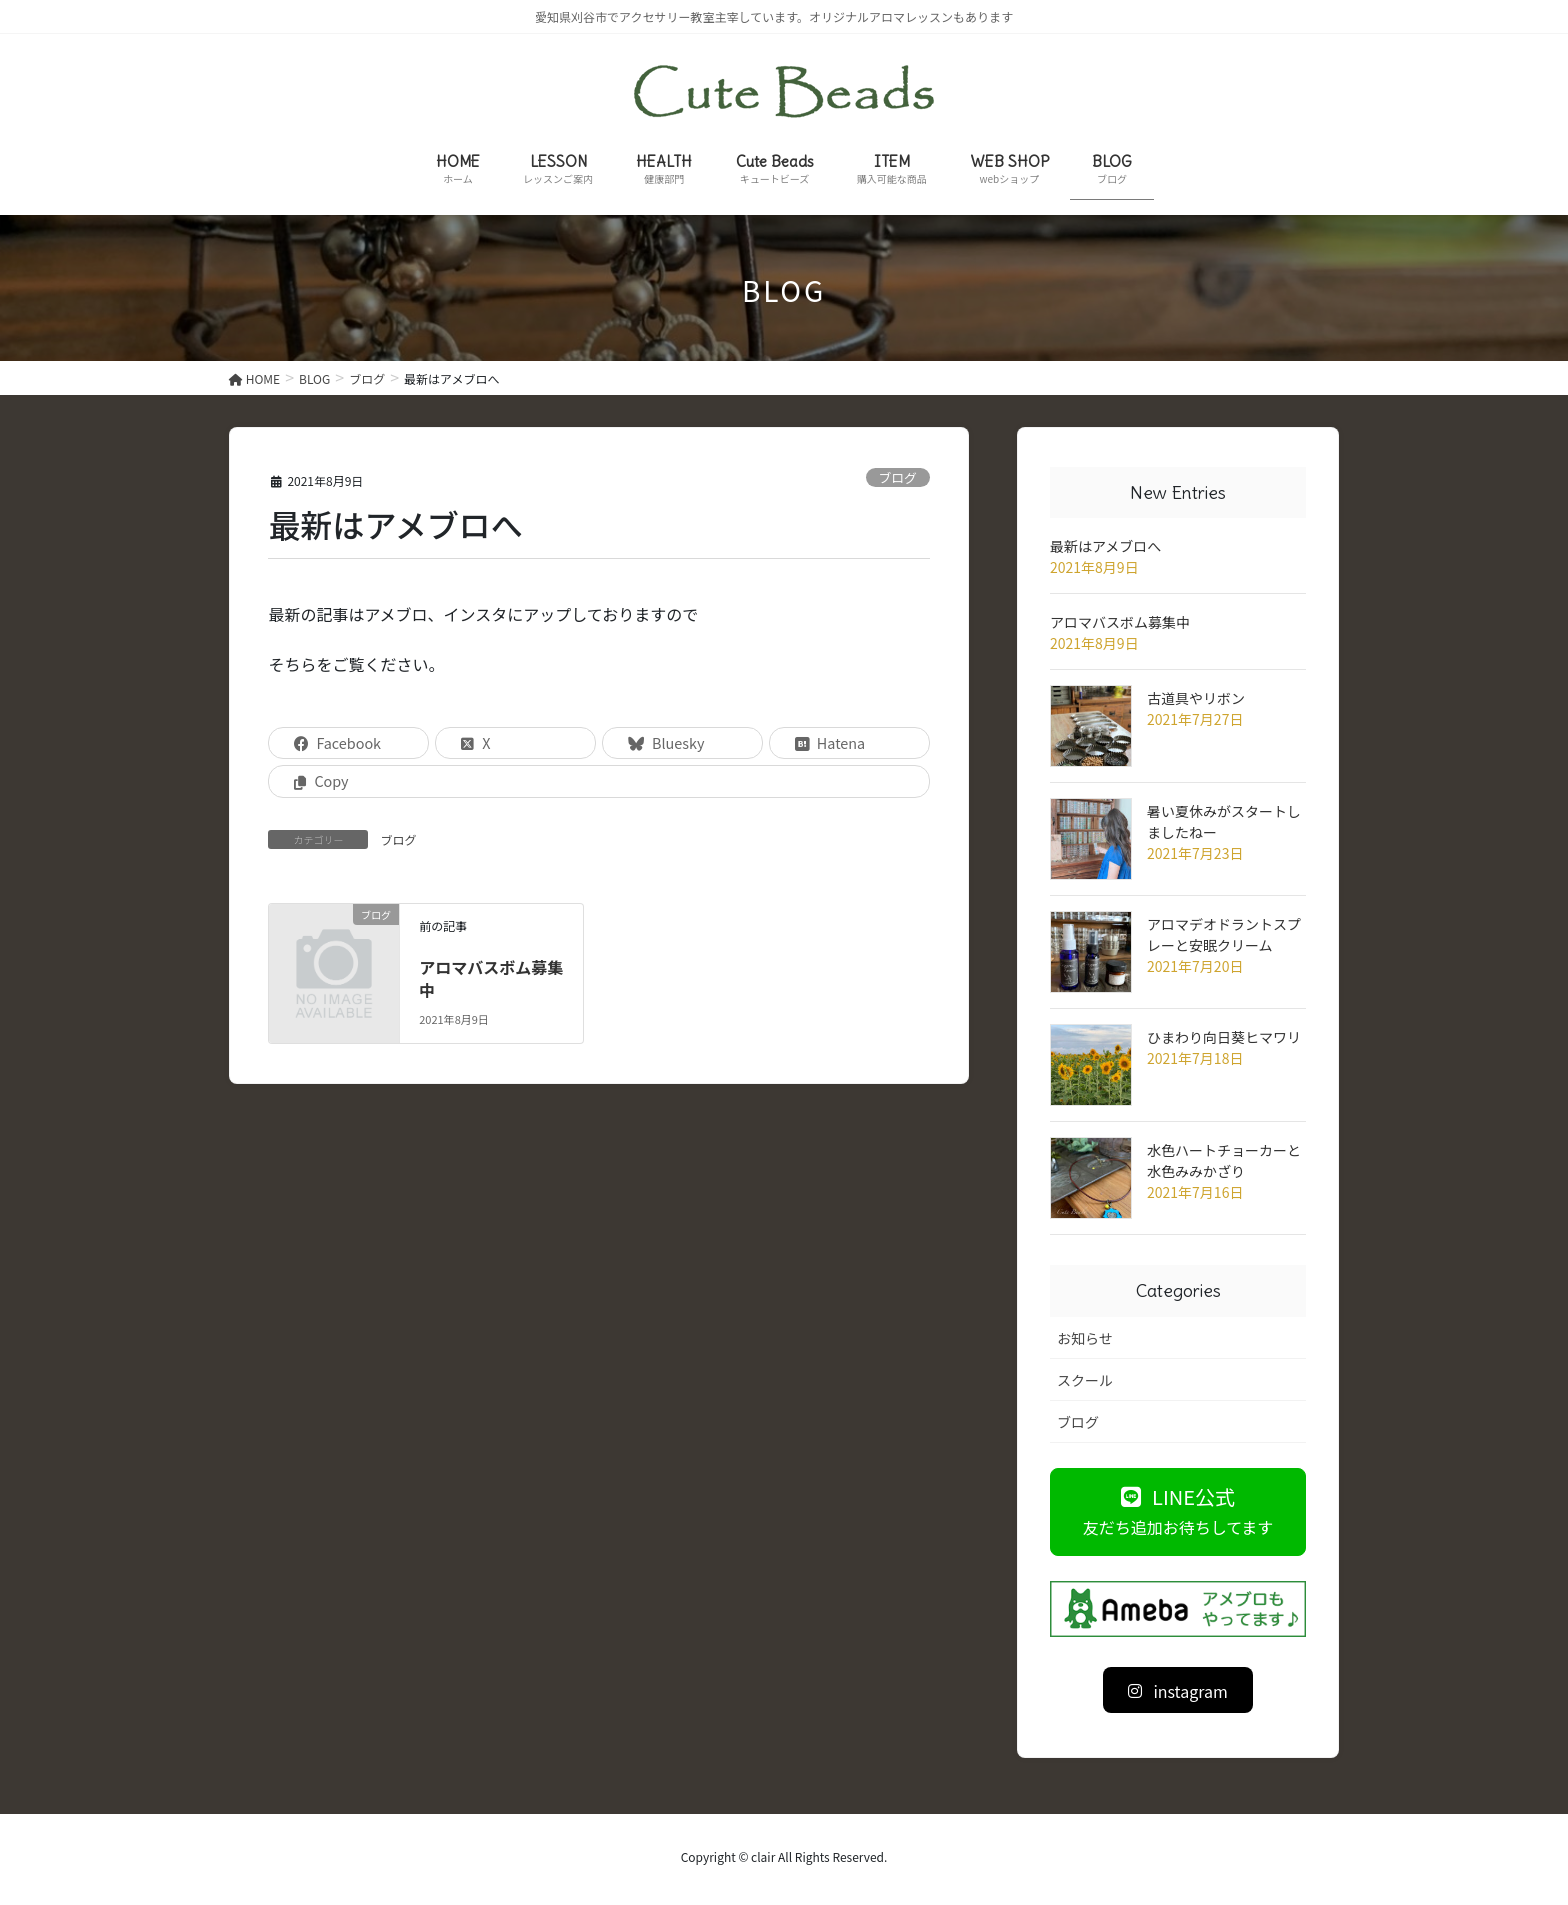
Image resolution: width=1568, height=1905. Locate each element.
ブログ (897, 477)
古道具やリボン (1196, 698)
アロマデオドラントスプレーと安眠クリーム (1224, 934)
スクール (1085, 1380)
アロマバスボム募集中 (491, 978)
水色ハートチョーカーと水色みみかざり (1224, 1160)
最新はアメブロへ (1105, 546)
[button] (1178, 1511)
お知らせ (1085, 1338)
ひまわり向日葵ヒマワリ (1224, 1037)
